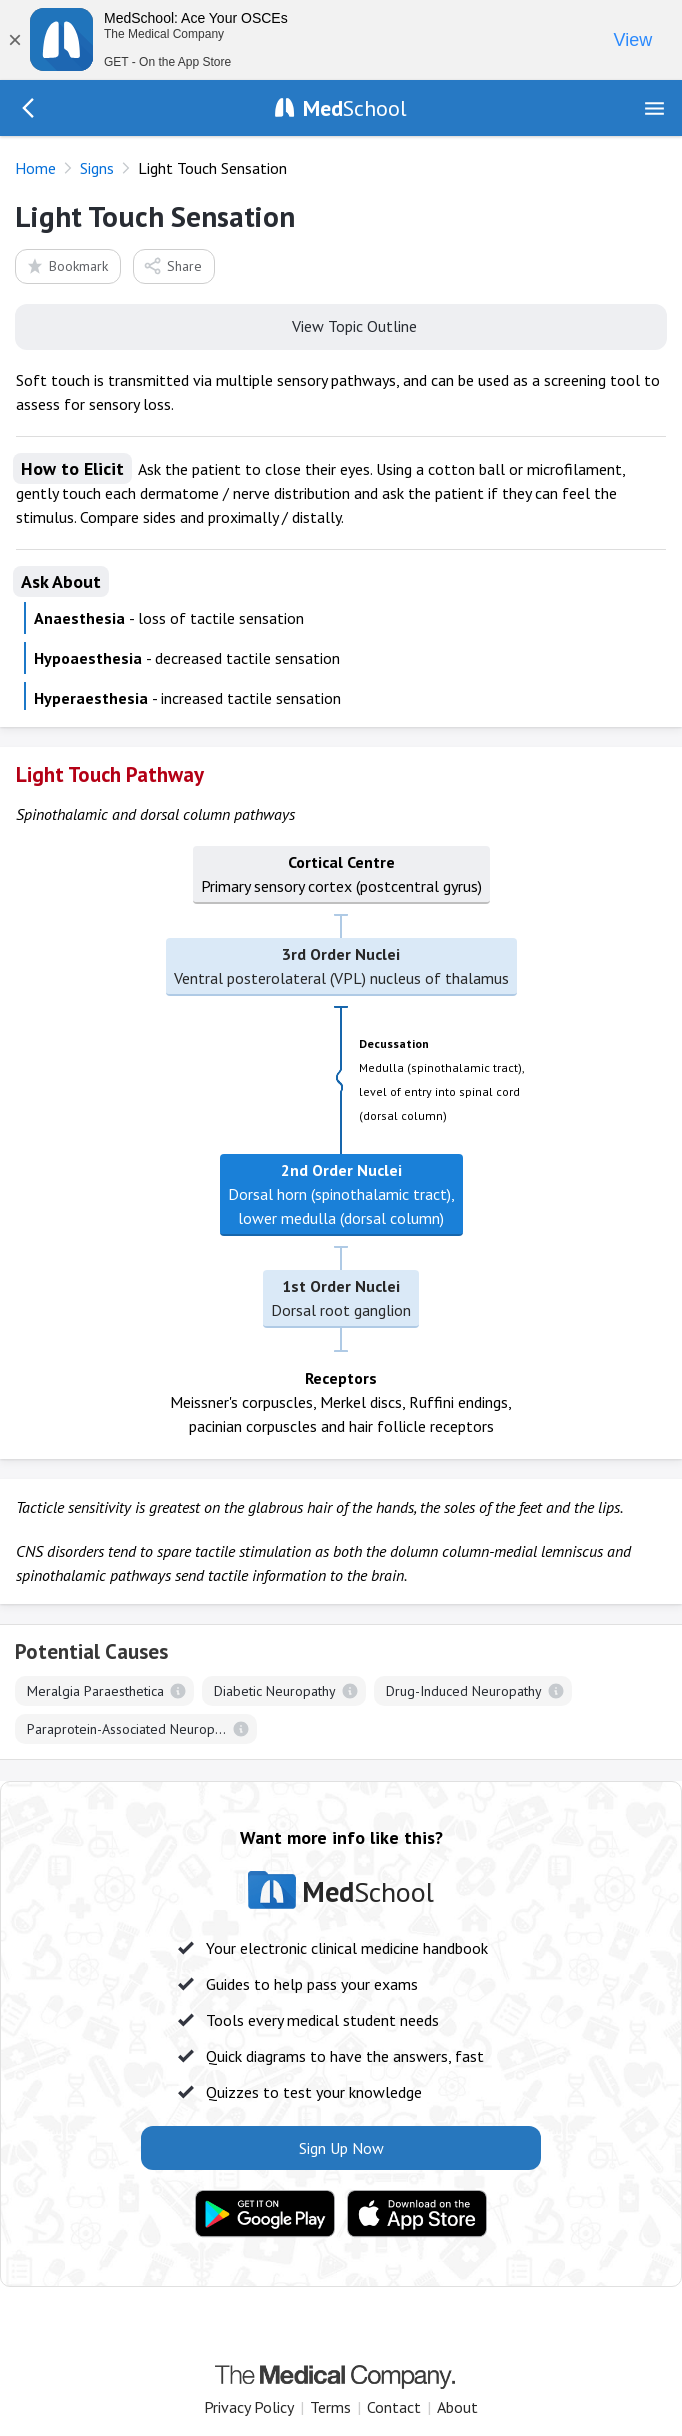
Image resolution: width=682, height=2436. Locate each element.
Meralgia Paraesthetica (95, 1691)
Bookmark (66, 265)
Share (172, 265)
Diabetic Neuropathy (275, 1691)
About (457, 2407)
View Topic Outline (341, 325)
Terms (330, 2407)
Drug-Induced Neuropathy (464, 1691)
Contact (394, 2407)
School (355, 108)
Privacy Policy (249, 2407)
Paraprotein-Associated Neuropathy (133, 1729)
